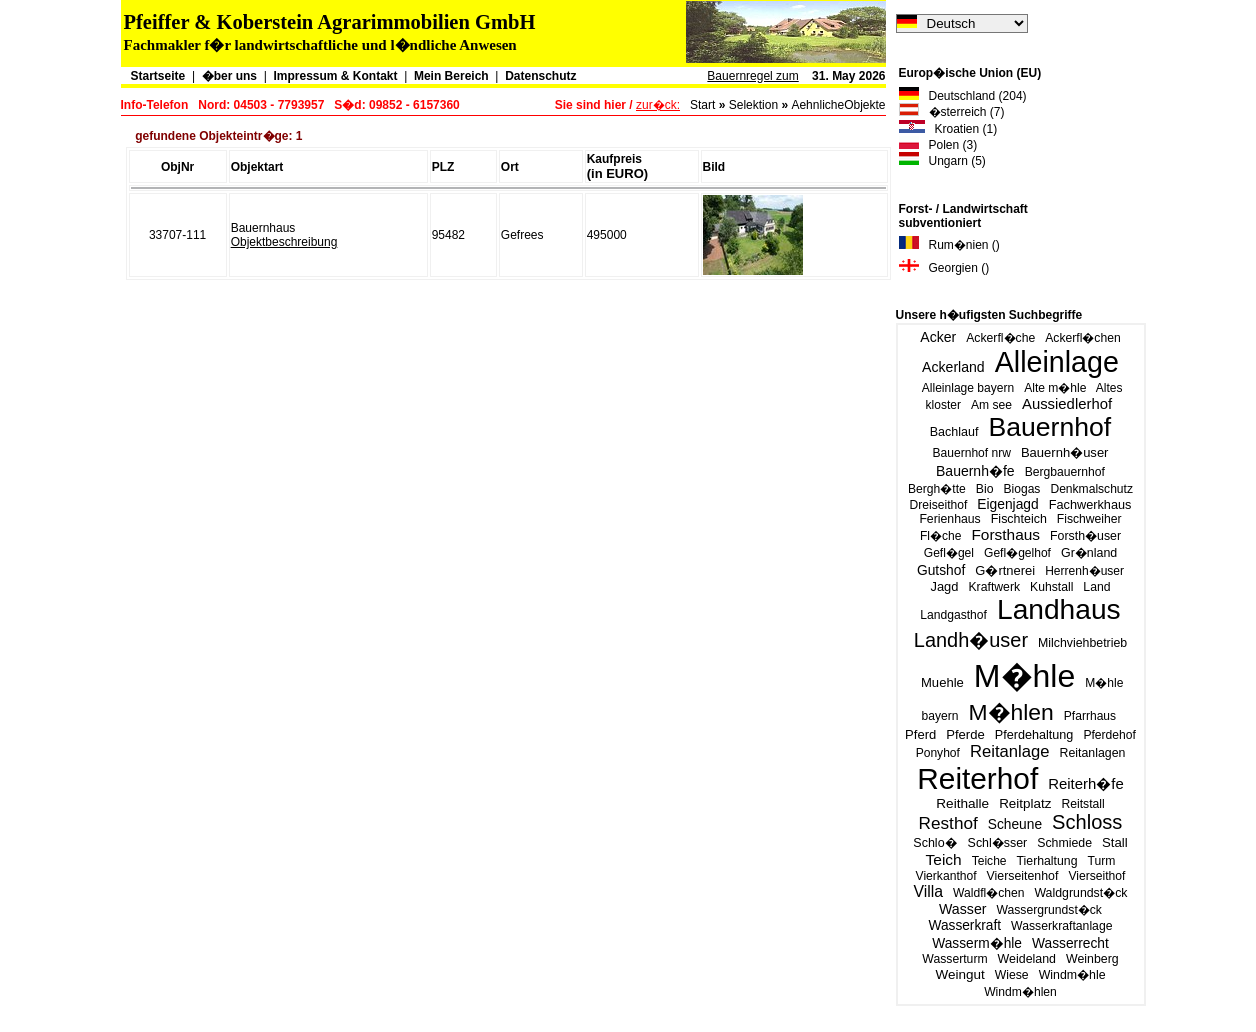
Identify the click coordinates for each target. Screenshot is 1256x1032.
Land (1096, 587)
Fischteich (1019, 519)
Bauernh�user (1065, 452)
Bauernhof (1050, 427)
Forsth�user (1085, 536)
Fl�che (940, 536)
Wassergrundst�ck (1049, 910)
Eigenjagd (1007, 504)
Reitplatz (1025, 803)
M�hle (1024, 676)
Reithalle (962, 803)
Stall (1115, 842)
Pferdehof (1109, 735)
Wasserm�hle (977, 943)
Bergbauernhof (1065, 472)
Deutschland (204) (963, 96)
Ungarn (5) (942, 161)
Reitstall (1082, 804)
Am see (991, 405)
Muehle (942, 682)
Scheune (1015, 824)
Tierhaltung (1047, 861)
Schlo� (935, 843)
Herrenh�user (1084, 571)
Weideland (1027, 959)
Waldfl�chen (988, 893)
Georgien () (944, 268)
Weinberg (1092, 959)
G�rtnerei (1005, 570)
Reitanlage (1010, 751)
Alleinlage (1057, 362)
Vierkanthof (946, 876)
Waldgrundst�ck (1080, 893)
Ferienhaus (949, 519)
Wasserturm (954, 959)
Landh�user (971, 640)
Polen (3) (938, 145)
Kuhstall (1051, 587)
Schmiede (1064, 843)
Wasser (962, 909)
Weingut (959, 974)
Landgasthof (953, 615)
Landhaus (1059, 609)
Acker (938, 337)
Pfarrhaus (1090, 716)
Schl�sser (998, 843)
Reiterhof (977, 778)
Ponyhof (938, 753)
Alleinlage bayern (968, 388)
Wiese (1012, 975)
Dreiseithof (939, 505)
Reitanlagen (1092, 753)
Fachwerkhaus (1090, 504)
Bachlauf (954, 432)
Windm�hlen (1020, 992)
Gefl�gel (949, 553)
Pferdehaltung (1034, 735)
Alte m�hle (1055, 388)
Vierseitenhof (1023, 876)
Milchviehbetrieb (1082, 643)
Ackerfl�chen (1082, 338)
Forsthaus (1005, 534)
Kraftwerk (994, 587)
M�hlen (1010, 712)
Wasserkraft (964, 925)
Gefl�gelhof (1017, 553)
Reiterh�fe (1085, 783)
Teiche (989, 861)
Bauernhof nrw (972, 453)
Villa (928, 891)
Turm (1102, 861)
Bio (985, 489)
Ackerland (953, 367)
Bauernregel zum (752, 76)
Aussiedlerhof (1067, 404)
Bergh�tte (937, 489)
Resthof (948, 823)
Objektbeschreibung (284, 242)
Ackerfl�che (1000, 338)
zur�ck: (658, 105)
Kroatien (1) (948, 129)
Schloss (1087, 822)
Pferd (920, 734)
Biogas (1022, 489)
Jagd (944, 586)
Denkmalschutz (1091, 489)
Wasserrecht (1070, 943)
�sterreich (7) (952, 112)
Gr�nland (1089, 553)
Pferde (965, 734)
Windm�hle (1072, 975)
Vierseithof (1096, 876)
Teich (944, 859)
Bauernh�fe (975, 471)
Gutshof (941, 570)
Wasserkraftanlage (1061, 926)
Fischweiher (1089, 519)
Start (702, 105)
